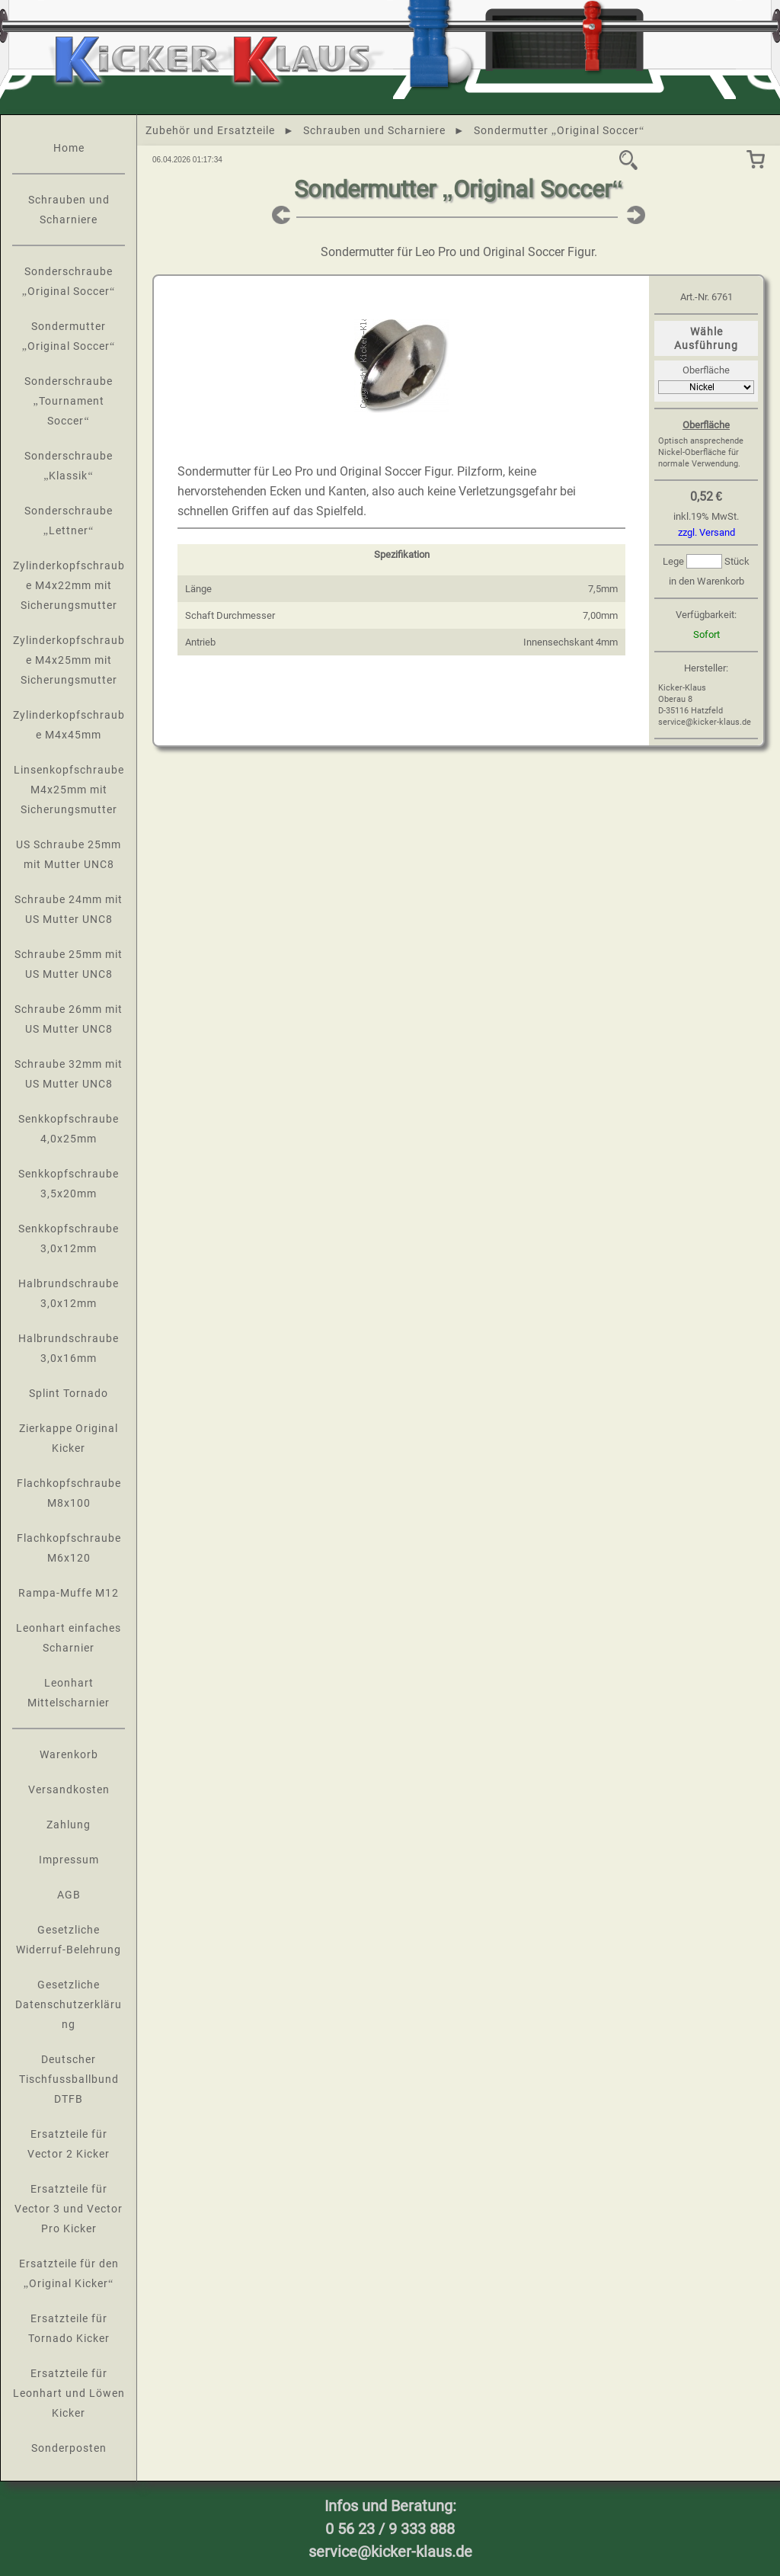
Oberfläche (706, 370)
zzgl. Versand (706, 532)
